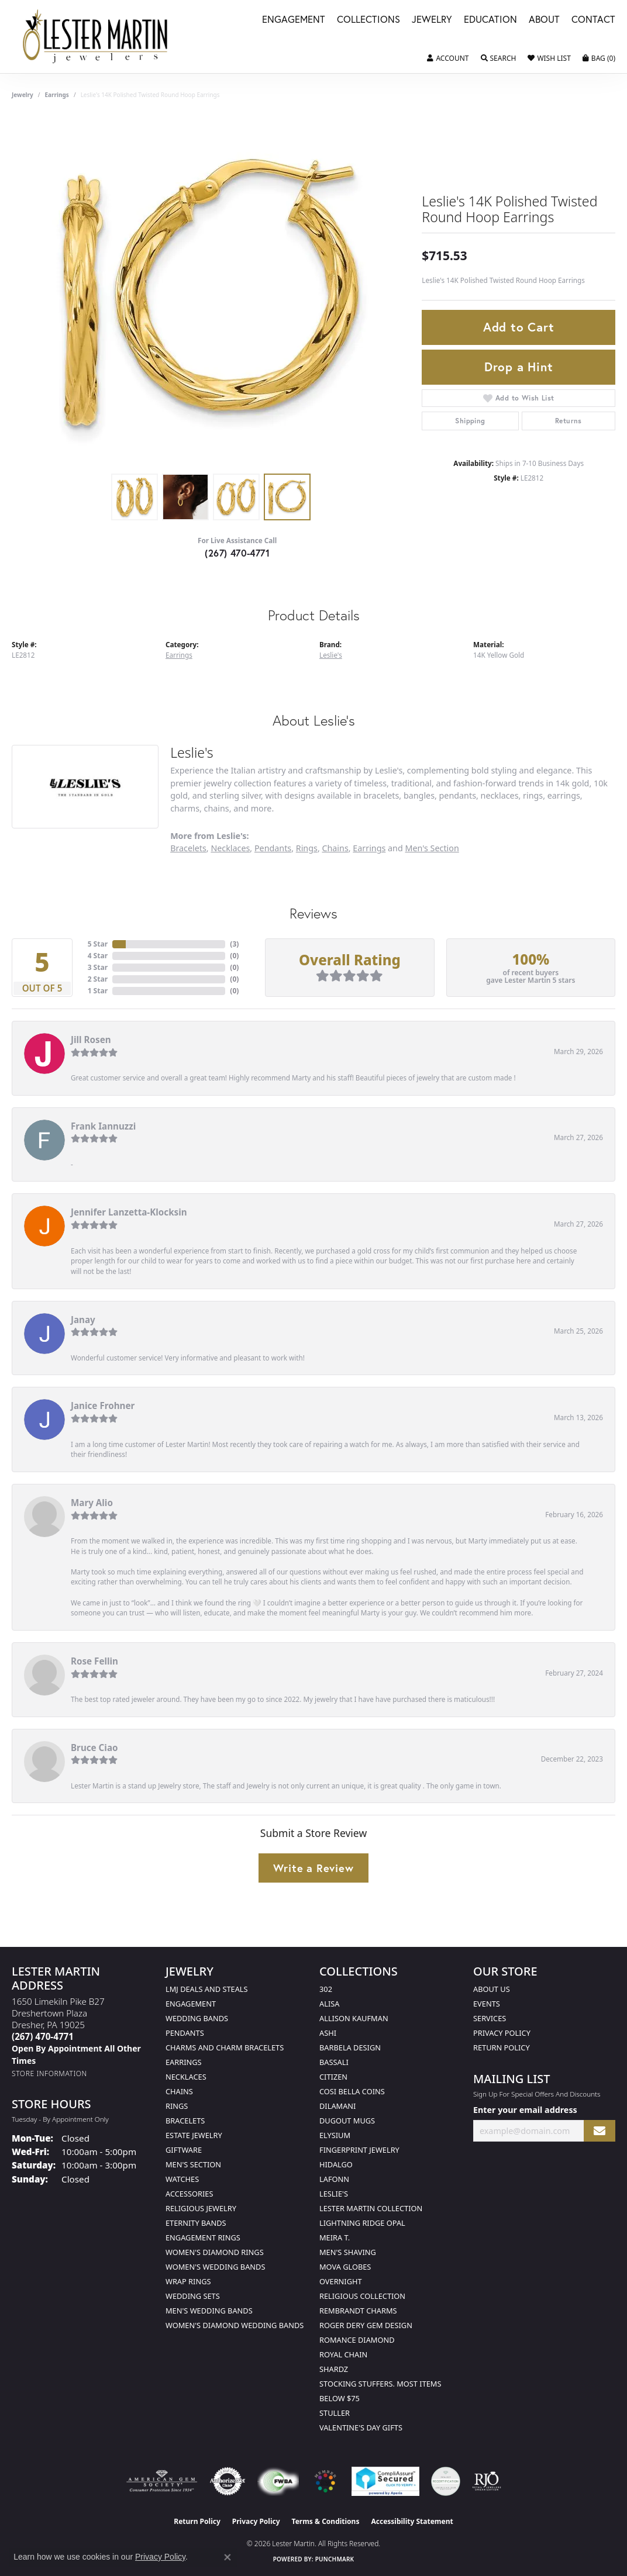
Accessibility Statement (412, 2521)
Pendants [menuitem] (185, 2033)
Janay (83, 1319)
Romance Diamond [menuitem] (357, 2340)
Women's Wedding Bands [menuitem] (215, 2266)
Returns (568, 420)
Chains (335, 848)
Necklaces (230, 848)
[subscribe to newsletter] (599, 2131)
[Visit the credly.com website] (445, 2481)
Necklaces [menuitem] (186, 2076)
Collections (368, 20)
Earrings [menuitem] (184, 2062)
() (234, 944)
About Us (491, 1989)
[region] (211, 292)
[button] (447, 58)
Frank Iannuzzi (103, 1126)
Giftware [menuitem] (184, 2150)
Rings (307, 848)
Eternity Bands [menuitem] (196, 2223)
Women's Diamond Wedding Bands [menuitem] (235, 2325)
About (544, 20)
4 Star (98, 956)
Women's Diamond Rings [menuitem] (215, 2252)
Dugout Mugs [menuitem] (347, 2120)
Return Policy (501, 2047)
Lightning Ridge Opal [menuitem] (362, 2223)
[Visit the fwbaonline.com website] (278, 2481)
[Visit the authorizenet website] (227, 2481)
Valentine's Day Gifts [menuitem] (360, 2427)
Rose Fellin (94, 1661)
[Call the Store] (43, 2036)
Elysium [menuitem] (334, 2135)
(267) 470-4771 (237, 553)
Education (490, 20)
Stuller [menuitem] (334, 2413)
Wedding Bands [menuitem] (197, 2018)
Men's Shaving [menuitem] (347, 2252)
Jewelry (432, 20)
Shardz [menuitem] (333, 2369)
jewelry (22, 95)
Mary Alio (92, 1502)
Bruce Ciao (94, 1747)
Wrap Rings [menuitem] (188, 2281)
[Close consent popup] (227, 2557)
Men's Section (432, 848)
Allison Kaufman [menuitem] (353, 2018)
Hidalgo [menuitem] (336, 2164)
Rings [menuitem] (177, 2106)
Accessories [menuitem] (189, 2193)
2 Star (98, 979)
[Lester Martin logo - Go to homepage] (96, 36)
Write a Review (313, 1868)
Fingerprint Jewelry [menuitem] (359, 2150)
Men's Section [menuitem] (193, 2164)
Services (489, 2018)
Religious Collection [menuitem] (362, 2296)
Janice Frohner (103, 1405)
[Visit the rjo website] (486, 2481)
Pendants (272, 848)
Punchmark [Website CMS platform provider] (334, 2559)
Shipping (470, 420)
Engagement (293, 20)
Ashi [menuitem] (327, 2033)
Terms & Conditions (326, 2521)
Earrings (57, 95)
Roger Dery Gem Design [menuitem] (365, 2325)
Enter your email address (525, 2109)
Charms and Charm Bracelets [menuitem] (225, 2047)
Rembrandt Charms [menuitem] (358, 2310)
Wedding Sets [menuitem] (193, 2296)
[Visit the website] (325, 2481)
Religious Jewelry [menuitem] (201, 2208)
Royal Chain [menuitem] (343, 2354)
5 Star (98, 944)
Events (486, 2003)
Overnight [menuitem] (340, 2281)
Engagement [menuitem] (191, 2003)
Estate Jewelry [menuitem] (194, 2135)
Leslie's (330, 654)
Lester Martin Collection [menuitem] (370, 2208)
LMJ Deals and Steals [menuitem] (207, 1989)
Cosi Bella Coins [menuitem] (352, 2091)
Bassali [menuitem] (334, 2062)
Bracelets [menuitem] (185, 2120)
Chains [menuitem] (179, 2091)
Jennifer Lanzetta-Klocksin (129, 1212)
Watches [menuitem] (182, 2179)
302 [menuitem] (325, 1989)
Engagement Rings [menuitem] (203, 2237)
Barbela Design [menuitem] (350, 2047)
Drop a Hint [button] (518, 366)
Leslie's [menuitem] (333, 2193)
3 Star (98, 967)
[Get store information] (49, 2073)
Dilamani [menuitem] (337, 2106)
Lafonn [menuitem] (334, 2179)
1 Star (98, 991)
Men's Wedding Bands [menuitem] (209, 2310)
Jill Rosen (91, 1039)
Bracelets (188, 848)
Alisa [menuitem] (329, 2003)
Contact (593, 20)
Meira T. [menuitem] (334, 2237)
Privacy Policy (501, 2033)
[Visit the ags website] (162, 2481)
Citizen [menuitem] (333, 2076)
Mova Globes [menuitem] (345, 2266)
